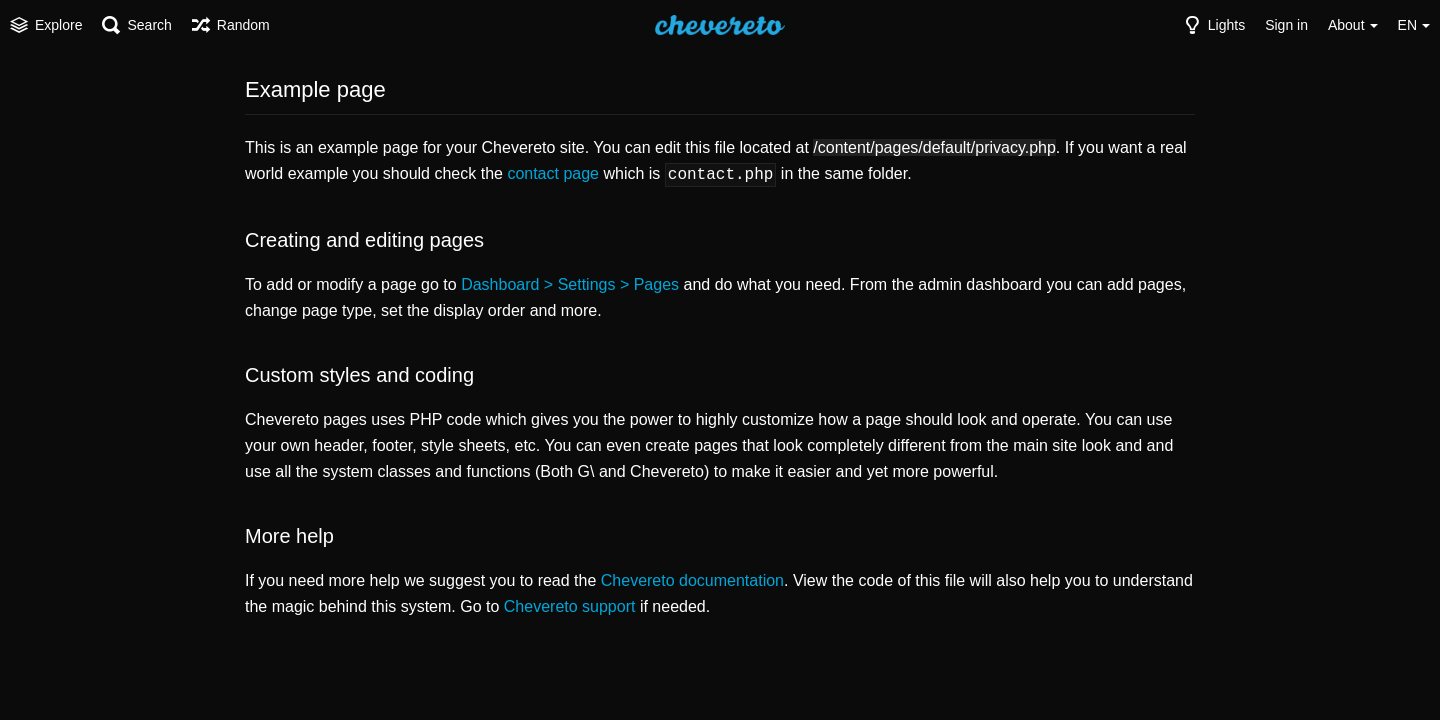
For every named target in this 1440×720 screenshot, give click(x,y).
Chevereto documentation (692, 578)
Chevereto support (570, 604)
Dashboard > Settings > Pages (570, 282)
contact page (553, 173)
